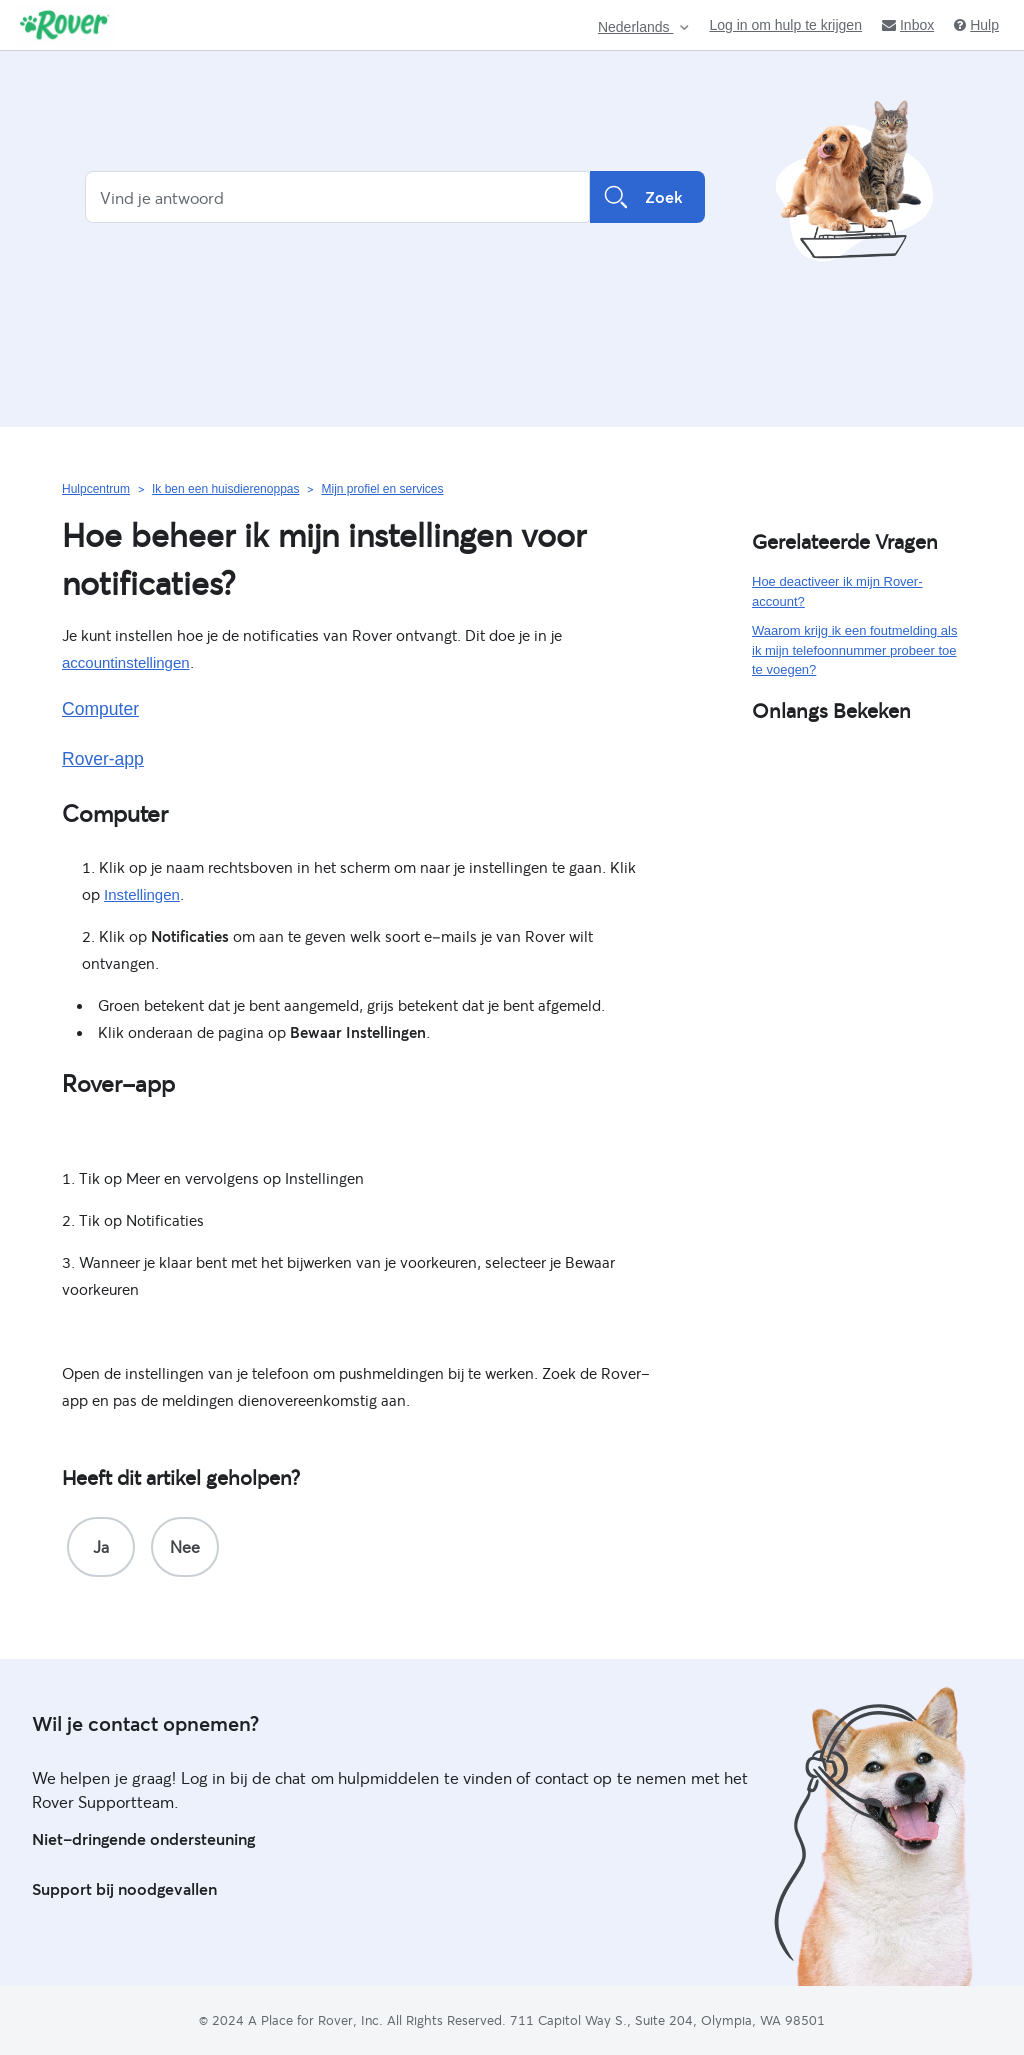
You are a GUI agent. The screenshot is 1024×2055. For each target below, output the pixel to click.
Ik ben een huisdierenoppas (225, 489)
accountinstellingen (126, 662)
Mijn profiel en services (382, 489)
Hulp (976, 25)
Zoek (647, 197)
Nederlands (636, 27)
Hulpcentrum (96, 489)
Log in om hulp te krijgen (785, 25)
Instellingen (142, 894)
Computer (100, 709)
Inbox (908, 25)
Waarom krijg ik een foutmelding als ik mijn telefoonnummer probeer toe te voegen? (854, 650)
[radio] (101, 1547)
